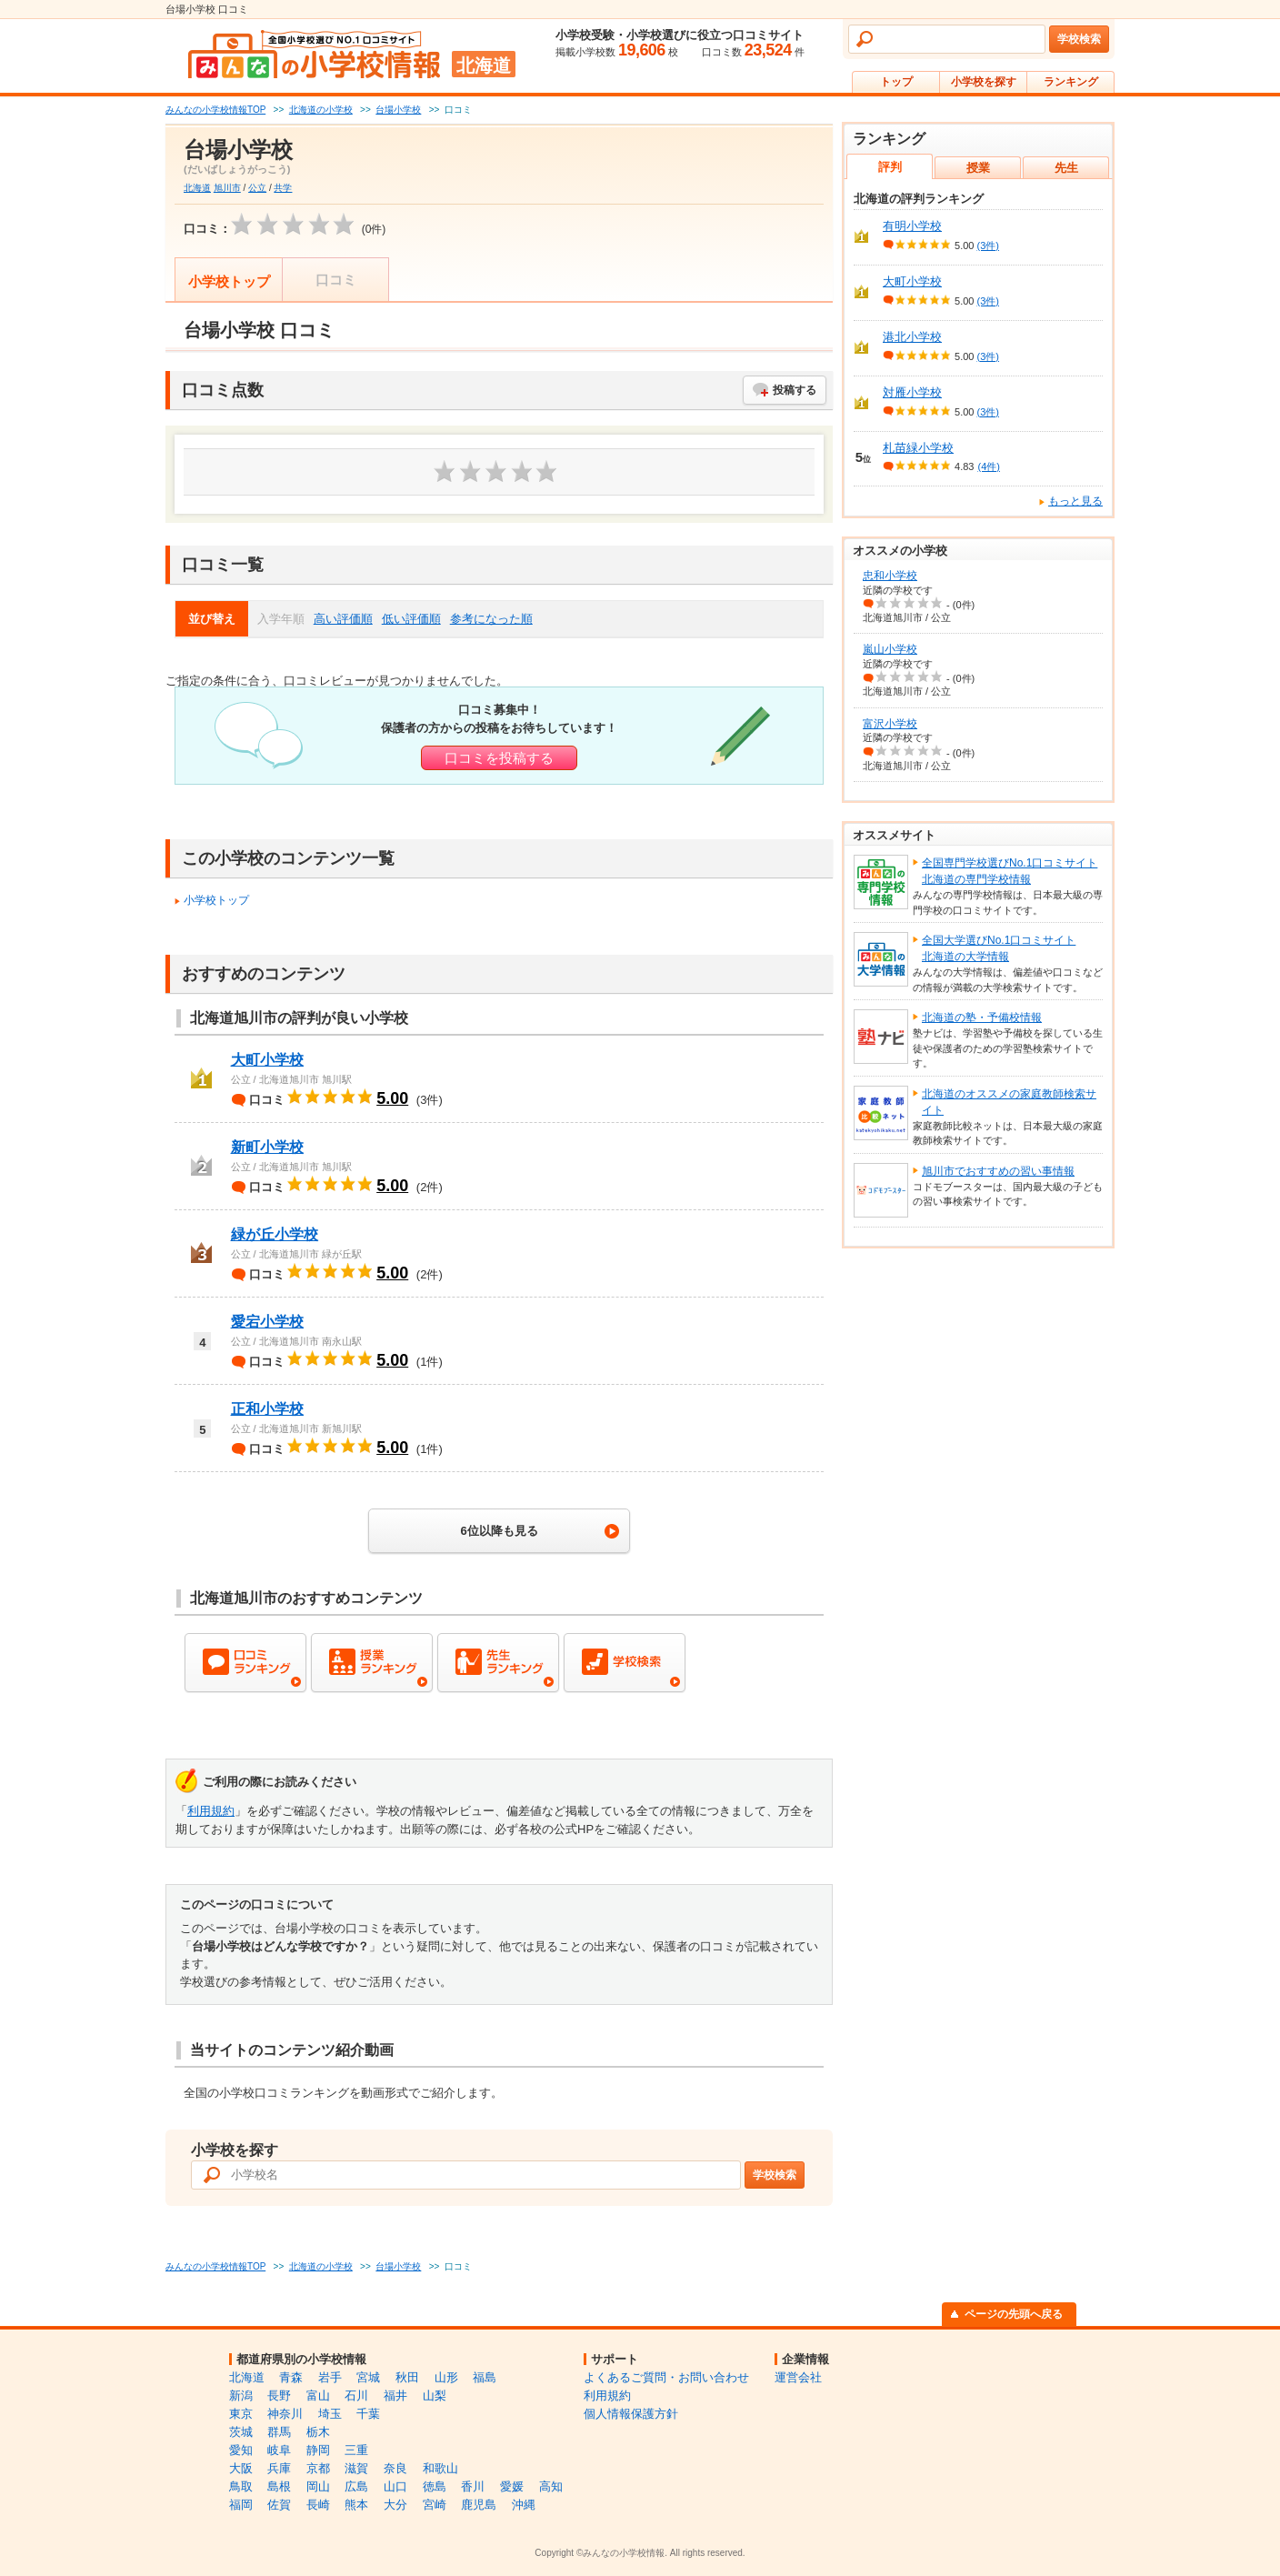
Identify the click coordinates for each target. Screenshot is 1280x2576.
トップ (896, 81)
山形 (446, 2377)
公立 (257, 188)
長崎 (318, 2504)
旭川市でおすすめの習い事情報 (998, 1171)
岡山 (318, 2486)
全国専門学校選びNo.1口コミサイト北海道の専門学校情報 (1009, 871)
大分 (395, 2504)
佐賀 (279, 2504)
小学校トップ (229, 281)
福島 (484, 2377)
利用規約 (211, 1811)
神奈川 (285, 2414)
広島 (356, 2486)
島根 (279, 2486)
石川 (356, 2395)
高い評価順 (343, 619)
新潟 (241, 2395)
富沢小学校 (890, 723)
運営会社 (798, 2377)
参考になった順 (491, 619)
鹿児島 (478, 2504)
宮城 (368, 2377)
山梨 (434, 2395)
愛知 (241, 2450)
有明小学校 (912, 226)
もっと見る (1075, 501)
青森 (291, 2377)
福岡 (241, 2504)
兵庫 (279, 2468)
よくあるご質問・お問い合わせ (666, 2377)
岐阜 (279, 2450)
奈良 (395, 2468)
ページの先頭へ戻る (1014, 2314)
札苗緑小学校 (918, 448)
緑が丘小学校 (274, 1234)
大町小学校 (267, 1059)
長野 (279, 2395)
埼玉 (330, 2414)
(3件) (988, 245)
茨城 (241, 2432)
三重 (356, 2450)
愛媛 (512, 2486)
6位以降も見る (498, 1531)
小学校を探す (983, 81)
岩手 (330, 2377)
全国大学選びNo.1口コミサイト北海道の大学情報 (998, 948)
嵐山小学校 (890, 649)
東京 (241, 2414)
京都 (318, 2468)
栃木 (318, 2432)
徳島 (434, 2486)
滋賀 (356, 2468)
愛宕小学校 (267, 1321)
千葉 (368, 2414)
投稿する (794, 390)
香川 (473, 2486)
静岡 (318, 2450)
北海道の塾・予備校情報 (982, 1017)
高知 (551, 2486)
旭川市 (227, 188)
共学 (283, 188)
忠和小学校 (890, 575)
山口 (395, 2486)
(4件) (988, 466)
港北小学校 (912, 337)
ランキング (1071, 81)
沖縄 (523, 2504)
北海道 (197, 188)
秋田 (407, 2377)
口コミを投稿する (499, 758)
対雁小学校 (912, 392)
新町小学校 (267, 1147)
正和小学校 (267, 1409)
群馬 (279, 2432)
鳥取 (241, 2486)
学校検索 (1079, 39)
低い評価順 (411, 619)
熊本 (356, 2504)
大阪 (241, 2468)
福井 (395, 2395)
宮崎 (434, 2504)
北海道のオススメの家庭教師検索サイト (1009, 1102)
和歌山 (440, 2468)
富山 (318, 2395)
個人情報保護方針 (631, 2414)
